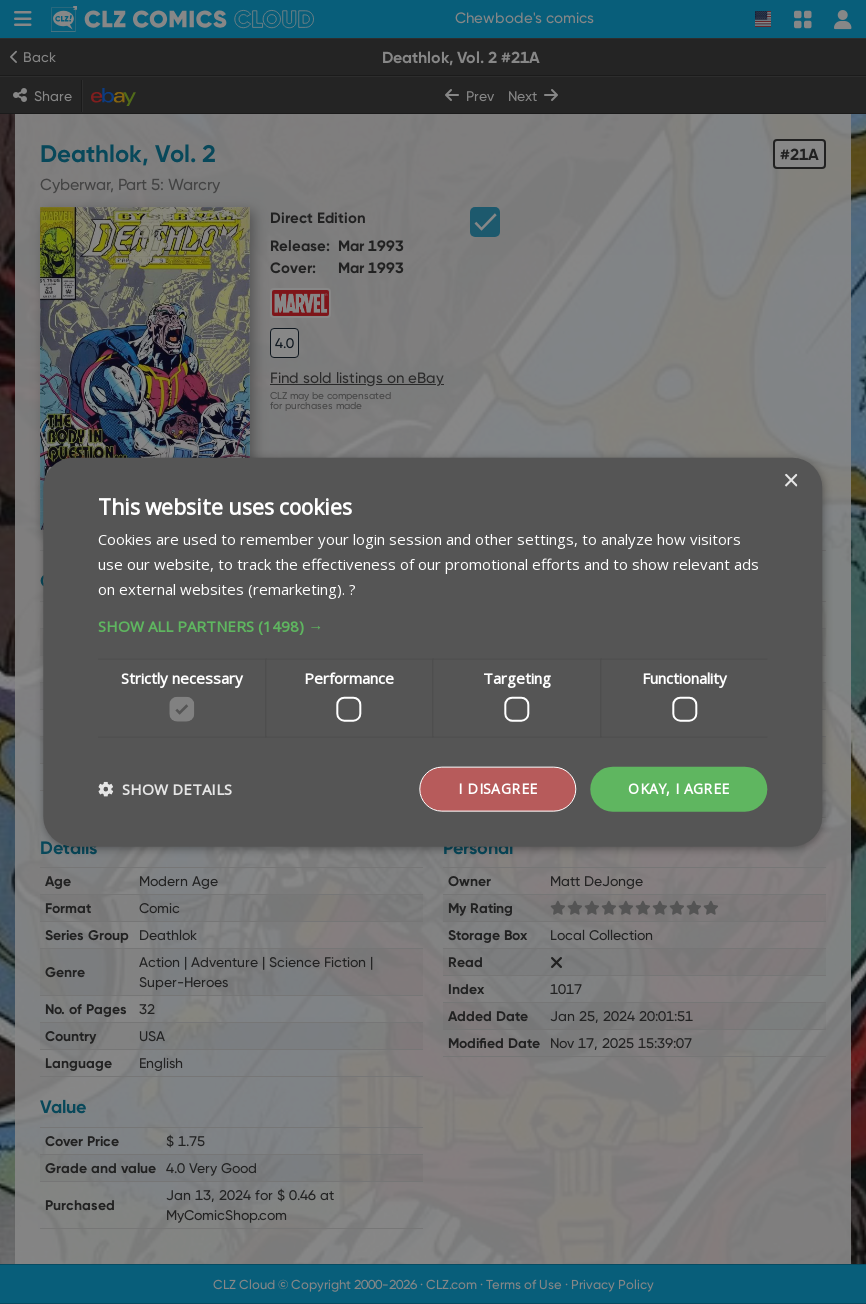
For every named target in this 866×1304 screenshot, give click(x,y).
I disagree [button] (496, 788)
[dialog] (433, 652)
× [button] (790, 481)
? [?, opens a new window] (352, 588)
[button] (432, 625)
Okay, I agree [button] (678, 788)
